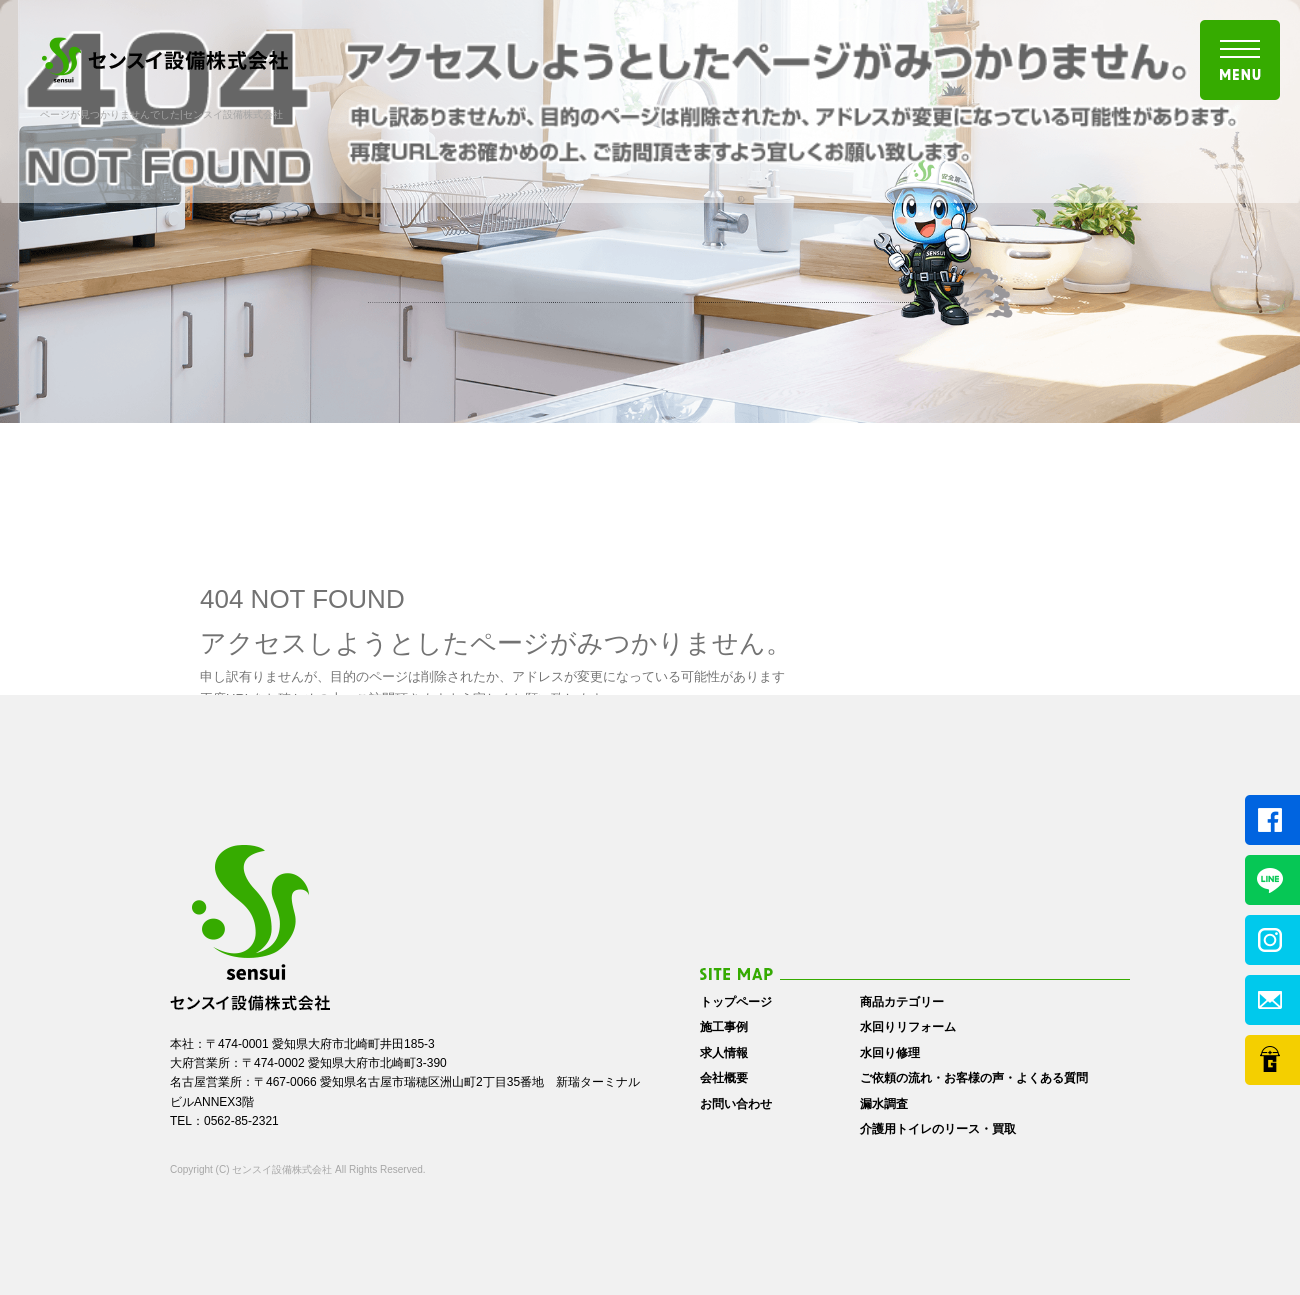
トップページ (736, 1002)
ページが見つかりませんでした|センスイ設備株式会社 (161, 114)
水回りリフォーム (908, 1027)
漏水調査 (884, 1104)
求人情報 (724, 1053)
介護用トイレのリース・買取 (938, 1129)
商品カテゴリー (902, 1002)
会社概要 (724, 1078)
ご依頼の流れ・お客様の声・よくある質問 (974, 1078)
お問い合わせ (736, 1104)
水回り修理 (890, 1053)
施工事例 (724, 1027)
